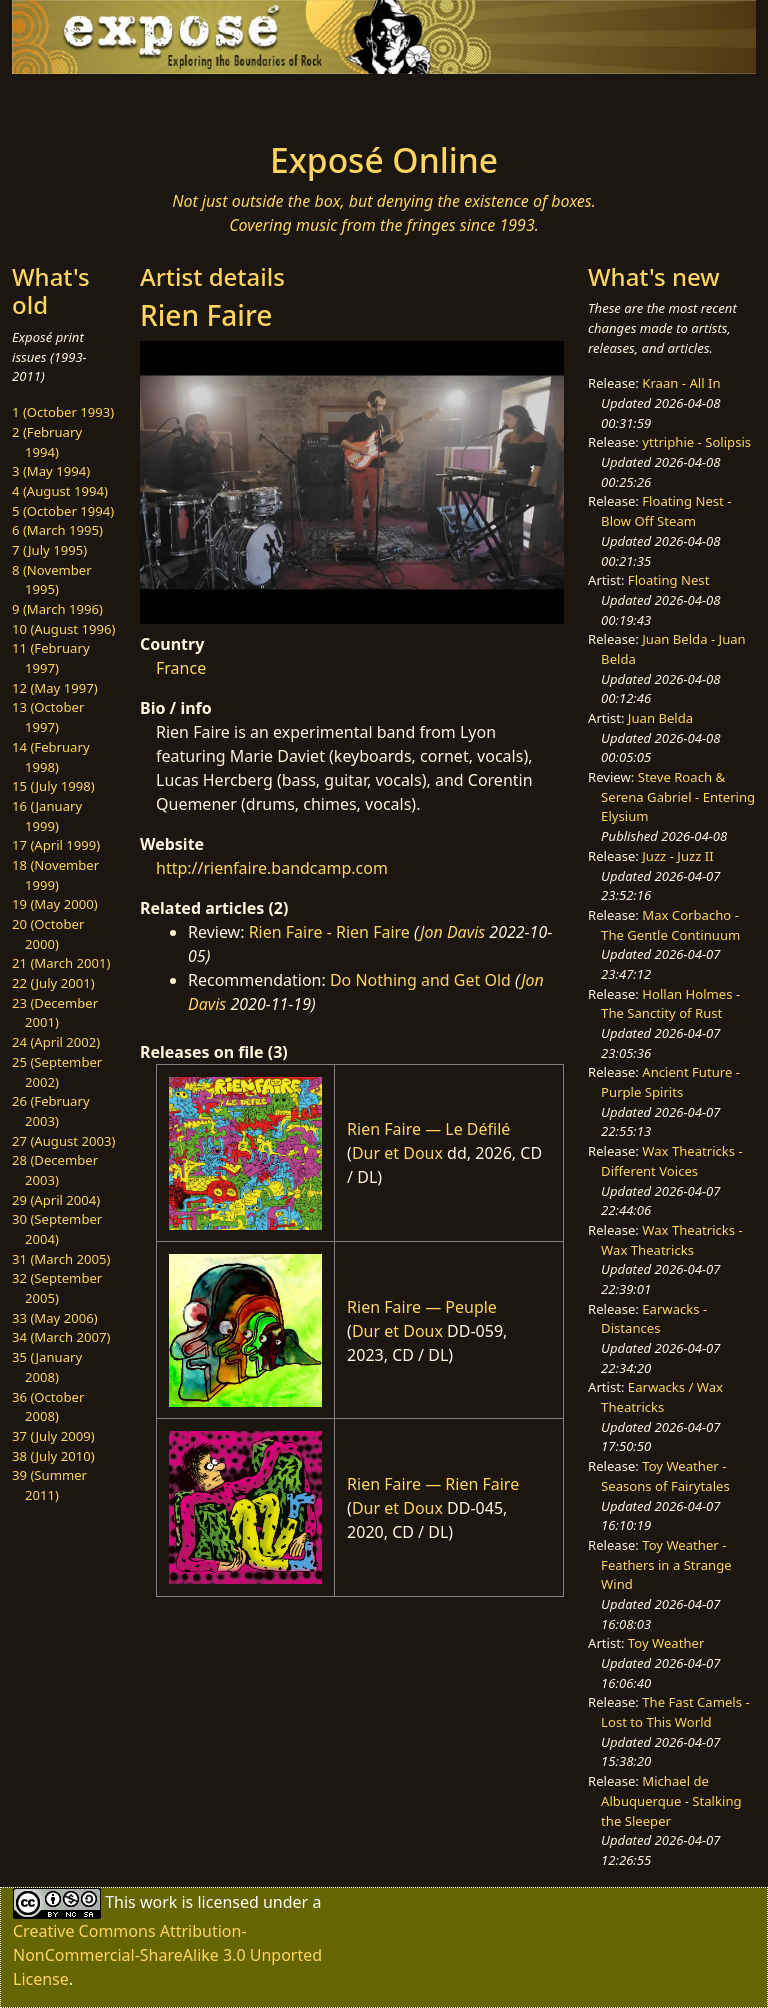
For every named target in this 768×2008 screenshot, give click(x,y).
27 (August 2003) (63, 1141)
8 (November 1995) (52, 580)
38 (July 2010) (53, 1456)
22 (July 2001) (53, 983)
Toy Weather (666, 1643)
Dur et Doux (397, 1153)
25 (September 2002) (57, 1072)
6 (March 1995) (57, 530)
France (181, 668)
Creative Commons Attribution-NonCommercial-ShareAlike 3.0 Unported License (167, 1955)
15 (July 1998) (53, 786)
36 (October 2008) (48, 1407)
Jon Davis (452, 932)
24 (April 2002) (56, 1042)
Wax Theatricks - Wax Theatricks (672, 1240)
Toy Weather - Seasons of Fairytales (665, 1476)
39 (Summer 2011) (49, 1485)
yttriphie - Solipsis (696, 442)
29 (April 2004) (56, 1200)
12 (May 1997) (55, 688)
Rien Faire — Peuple (422, 1307)
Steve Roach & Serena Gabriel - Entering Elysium (678, 796)
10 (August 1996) (63, 629)
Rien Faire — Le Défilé (428, 1129)
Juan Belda (660, 718)
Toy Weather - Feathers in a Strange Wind (666, 1564)
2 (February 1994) (47, 442)
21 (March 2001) (61, 963)
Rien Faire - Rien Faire (329, 932)
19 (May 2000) (55, 904)
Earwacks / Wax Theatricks (662, 1397)
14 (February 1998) (51, 757)
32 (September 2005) (57, 1288)
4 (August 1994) (60, 491)
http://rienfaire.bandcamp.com (272, 868)
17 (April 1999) (56, 845)
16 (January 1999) (47, 816)
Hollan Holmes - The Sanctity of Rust (670, 1004)
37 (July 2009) (53, 1436)
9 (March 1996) (57, 609)
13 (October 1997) (48, 717)
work (158, 1901)
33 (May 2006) (55, 1318)
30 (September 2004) (57, 1229)
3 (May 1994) (51, 471)
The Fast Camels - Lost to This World (675, 1712)
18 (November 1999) (55, 875)
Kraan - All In (681, 383)
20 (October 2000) (48, 934)
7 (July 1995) (49, 550)
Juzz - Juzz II (677, 856)
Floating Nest (669, 580)
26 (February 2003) (51, 1111)
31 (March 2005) (61, 1259)
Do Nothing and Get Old (420, 980)
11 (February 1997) (51, 658)
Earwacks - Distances (654, 1319)
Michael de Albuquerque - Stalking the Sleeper (671, 1800)
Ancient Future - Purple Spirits (670, 1082)
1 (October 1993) (63, 412)
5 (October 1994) (63, 511)
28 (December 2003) (55, 1170)
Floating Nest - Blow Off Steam (666, 511)
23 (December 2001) (55, 1013)
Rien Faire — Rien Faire (433, 1484)
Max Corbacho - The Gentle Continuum (670, 925)
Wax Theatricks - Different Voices (672, 1161)
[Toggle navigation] (76, 102)
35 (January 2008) (47, 1367)
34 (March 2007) (61, 1337)
